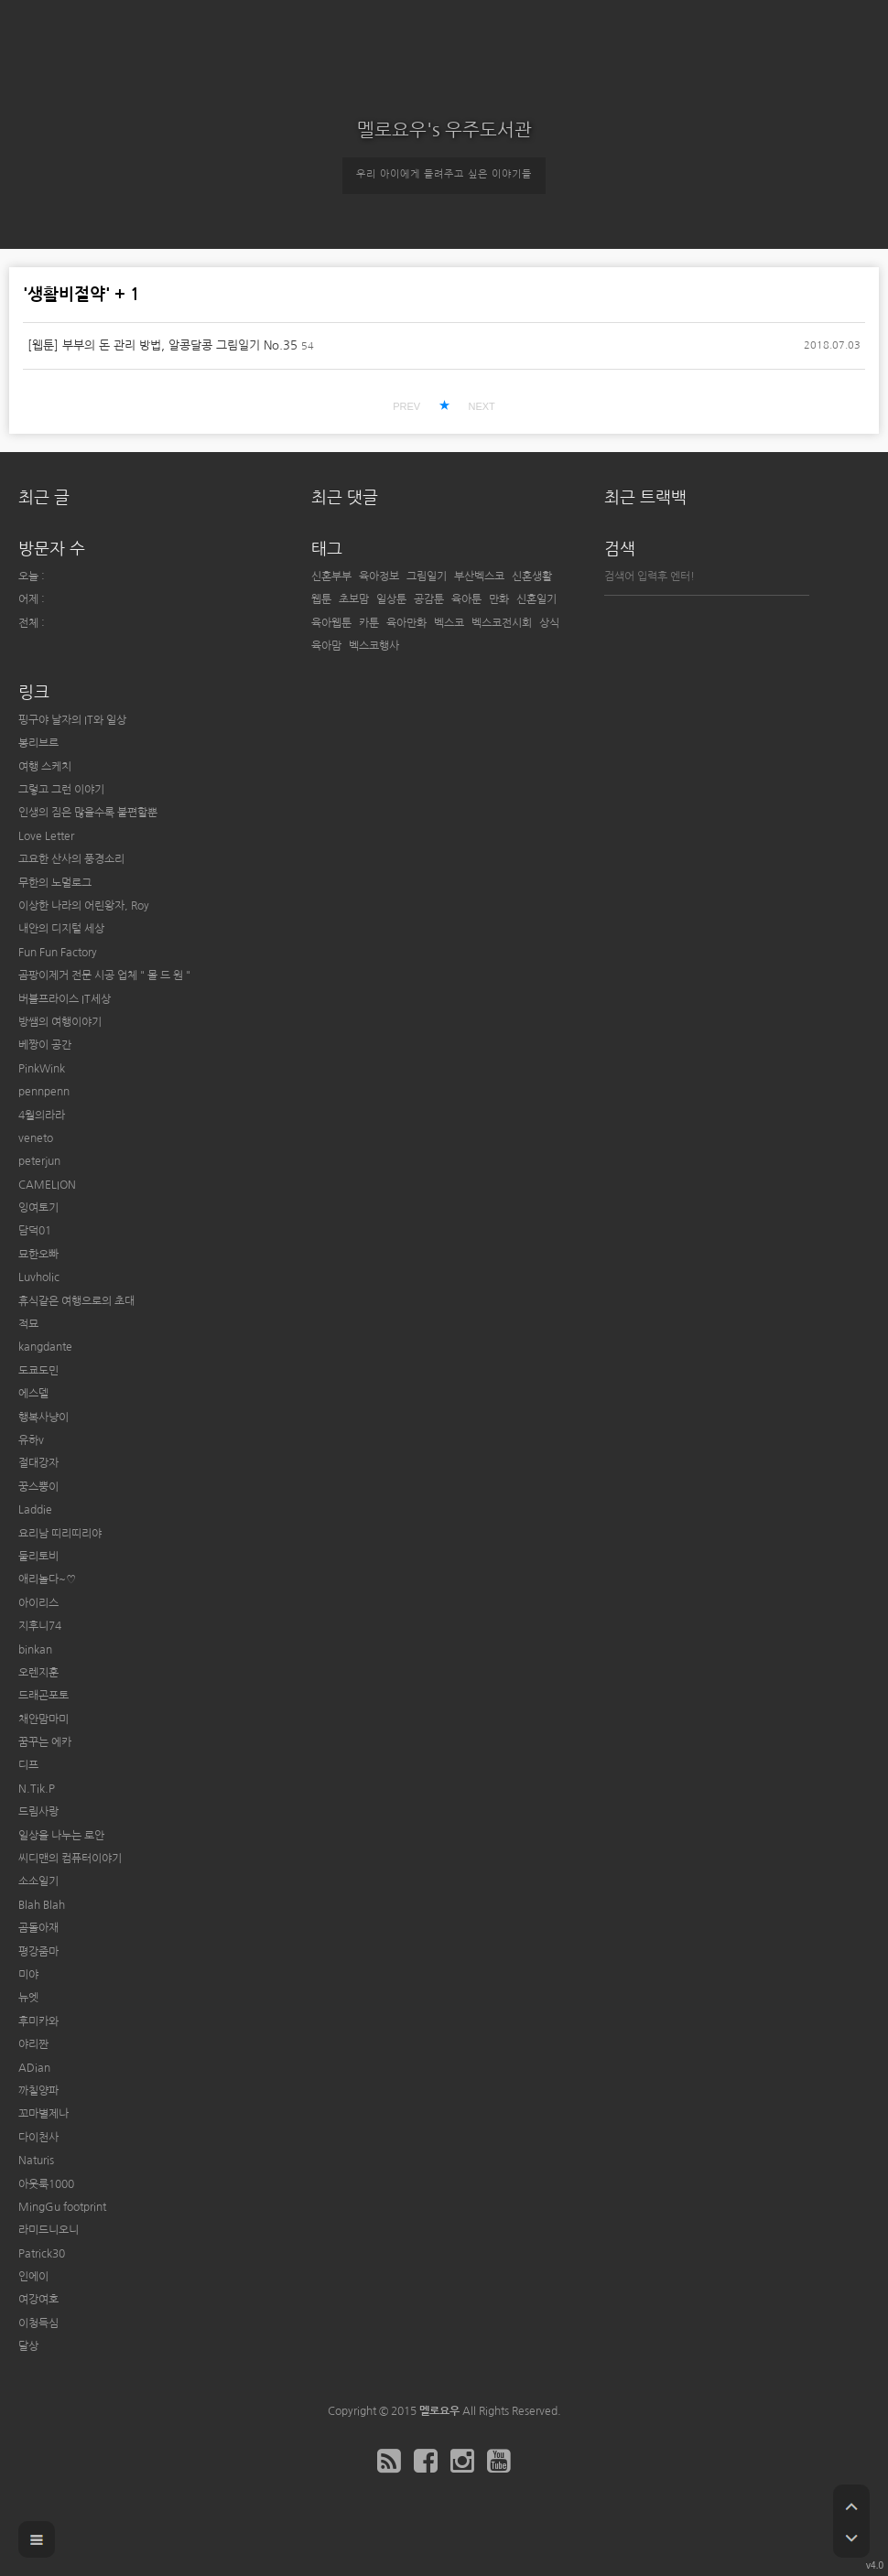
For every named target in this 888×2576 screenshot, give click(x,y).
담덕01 (34, 1230)
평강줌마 (38, 1951)
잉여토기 (38, 1207)
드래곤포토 (43, 1695)
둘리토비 (38, 1556)
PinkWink (41, 1068)
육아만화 (406, 623)
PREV (406, 406)
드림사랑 (38, 1811)
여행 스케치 (44, 766)
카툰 (369, 623)
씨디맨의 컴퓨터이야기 (70, 1858)
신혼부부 (331, 576)
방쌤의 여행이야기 (60, 1022)
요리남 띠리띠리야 (60, 1533)
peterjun (39, 1161)
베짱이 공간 (44, 1045)
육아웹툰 (331, 623)
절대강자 (38, 1463)
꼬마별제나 (43, 2113)
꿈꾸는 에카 (44, 1742)
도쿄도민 (38, 1370)
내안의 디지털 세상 (61, 928)
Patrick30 (41, 2253)
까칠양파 (38, 2091)
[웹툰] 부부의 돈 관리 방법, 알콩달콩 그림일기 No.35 (162, 345)
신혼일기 (536, 599)
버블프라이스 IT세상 (64, 999)
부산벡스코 (479, 576)
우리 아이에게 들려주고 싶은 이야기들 (444, 174)
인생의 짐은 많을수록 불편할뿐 (87, 812)
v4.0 (874, 2565)
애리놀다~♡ (47, 1579)
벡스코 (449, 623)
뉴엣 (28, 1997)
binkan (35, 1649)
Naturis (36, 2160)
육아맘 (326, 646)
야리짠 (33, 2044)
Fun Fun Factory (57, 952)
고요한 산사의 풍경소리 (71, 859)
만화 (499, 599)
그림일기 (426, 576)
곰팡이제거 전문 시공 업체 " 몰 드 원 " (104, 975)
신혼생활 (532, 576)
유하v (31, 1440)
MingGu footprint (62, 2207)
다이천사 (38, 2137)
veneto (35, 1138)
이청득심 (38, 2323)
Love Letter (46, 836)
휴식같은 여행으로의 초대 (76, 1301)
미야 (28, 1974)
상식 (549, 623)
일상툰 (391, 599)
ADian (34, 2068)
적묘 (28, 1324)
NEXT (481, 406)
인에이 (33, 2276)
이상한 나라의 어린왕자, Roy (83, 905)
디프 (28, 1765)
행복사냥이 (43, 1417)
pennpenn (44, 1091)
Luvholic (39, 1277)
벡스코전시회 (501, 623)
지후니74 (39, 1626)
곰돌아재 (38, 1928)
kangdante (45, 1347)
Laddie (35, 1509)
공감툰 (429, 599)
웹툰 (321, 599)
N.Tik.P (36, 1789)
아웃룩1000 (46, 2184)
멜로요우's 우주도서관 (444, 130)
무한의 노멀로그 (55, 883)
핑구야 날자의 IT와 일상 (72, 720)
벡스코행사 (374, 646)
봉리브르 (38, 743)
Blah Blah (41, 1905)
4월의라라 (41, 1115)
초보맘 (354, 599)
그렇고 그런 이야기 (61, 789)
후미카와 (38, 2021)
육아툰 (466, 599)
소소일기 (38, 1881)
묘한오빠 (38, 1254)
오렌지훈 (38, 1672)
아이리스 (38, 1603)
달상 (28, 2346)
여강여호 (38, 2299)
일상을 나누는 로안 (61, 1835)
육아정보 (379, 576)
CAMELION (47, 1185)
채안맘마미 (43, 1719)
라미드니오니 (48, 2230)
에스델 (33, 1393)
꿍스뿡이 (38, 1487)
